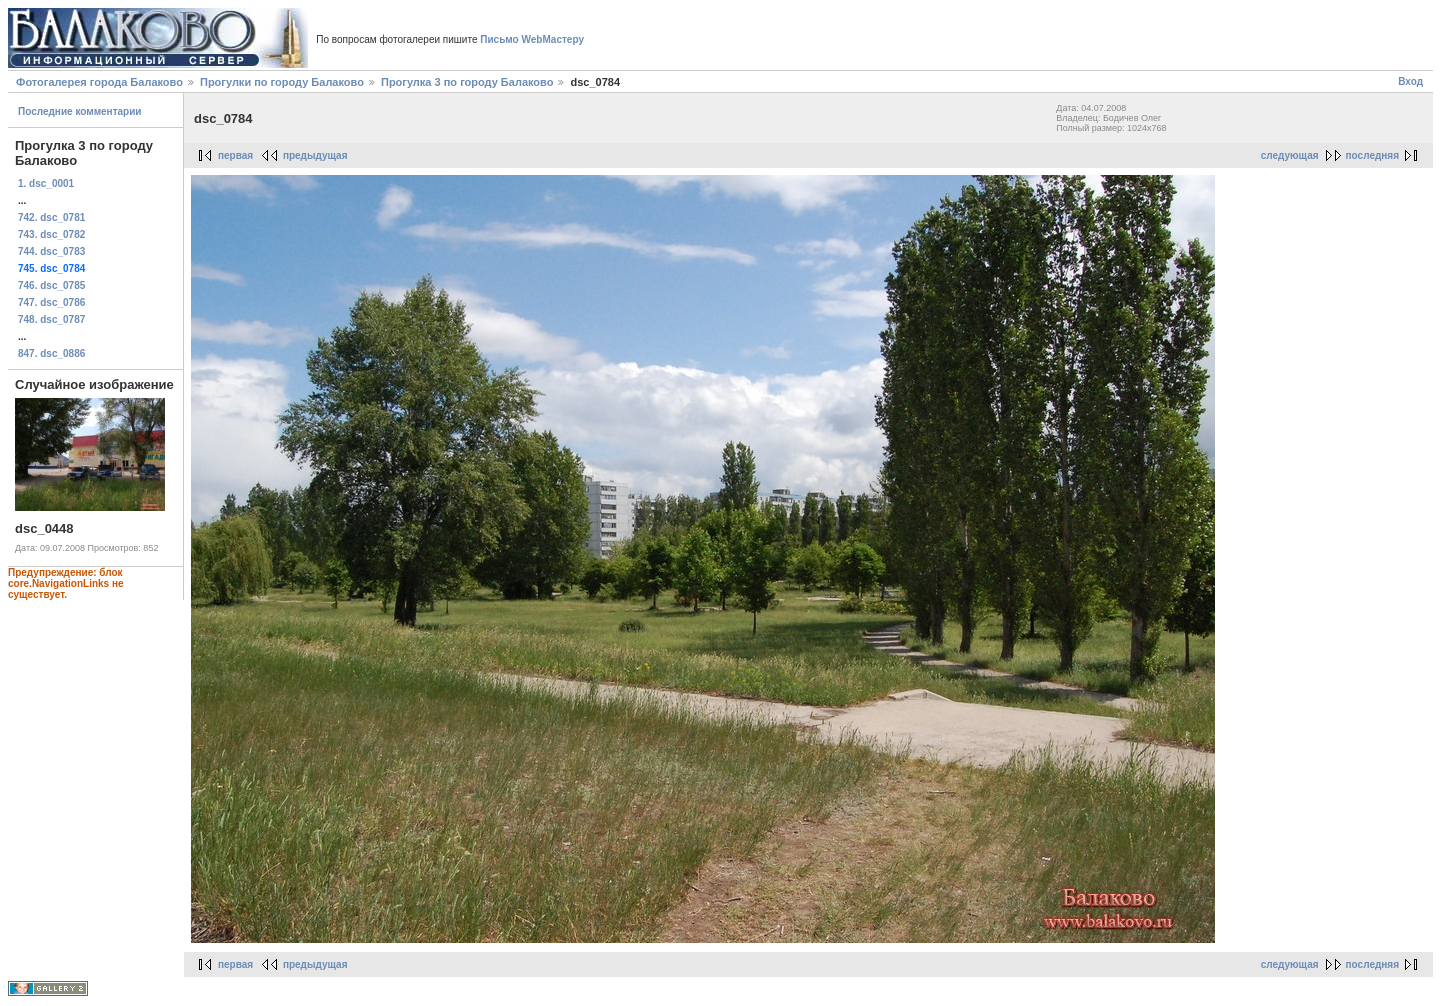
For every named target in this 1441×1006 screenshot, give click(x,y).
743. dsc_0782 (51, 234)
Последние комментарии (80, 111)
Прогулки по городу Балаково (282, 82)
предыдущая (315, 155)
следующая (1290, 155)
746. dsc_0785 (51, 285)
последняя (1372, 155)
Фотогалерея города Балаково (99, 82)
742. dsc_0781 (51, 217)
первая (235, 155)
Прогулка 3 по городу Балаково (467, 82)
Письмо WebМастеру (532, 39)
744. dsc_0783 (51, 251)
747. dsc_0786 (51, 302)
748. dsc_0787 (51, 319)
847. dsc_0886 (51, 353)
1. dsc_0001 (46, 183)
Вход (1410, 81)
